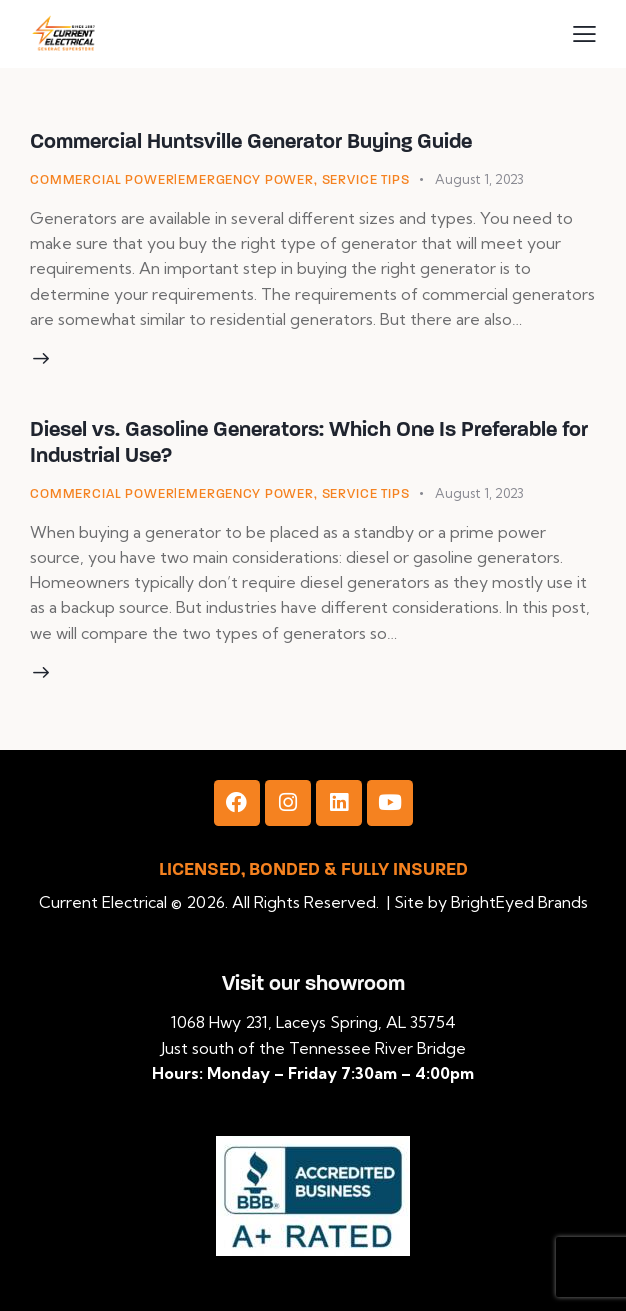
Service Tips (366, 180)
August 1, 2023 (479, 179)
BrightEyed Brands (519, 902)
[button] (584, 33)
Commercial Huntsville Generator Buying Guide (251, 141)
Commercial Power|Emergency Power (172, 180)
